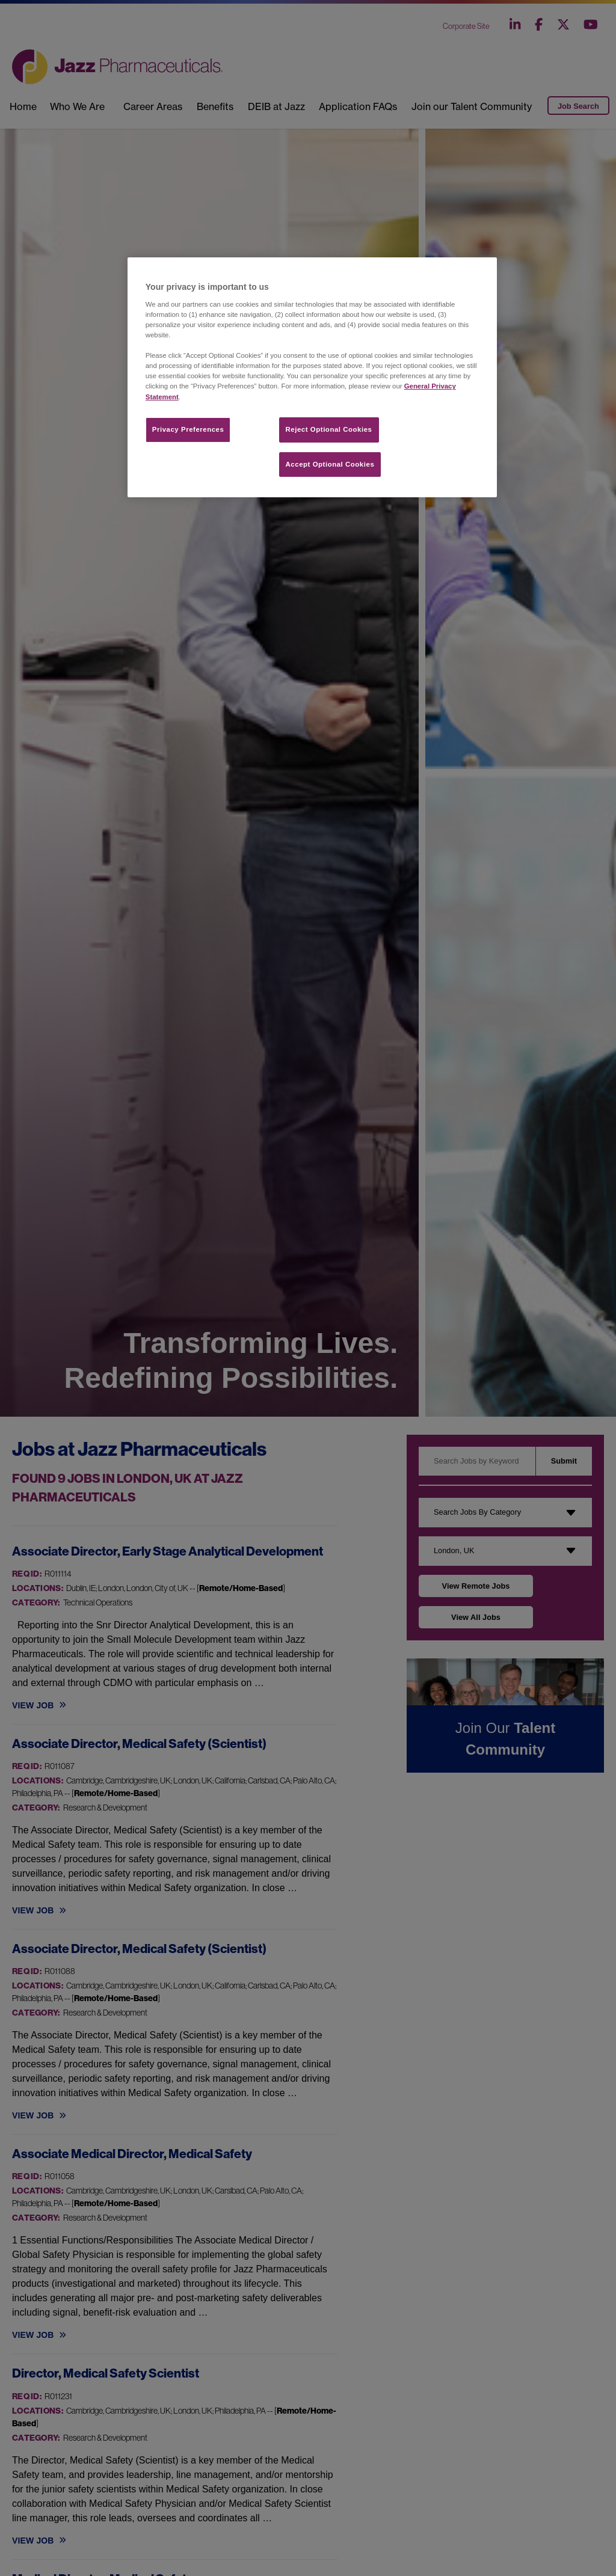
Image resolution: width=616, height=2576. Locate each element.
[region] (312, 377)
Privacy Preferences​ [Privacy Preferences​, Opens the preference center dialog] (188, 429)
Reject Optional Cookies (329, 429)
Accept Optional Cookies (330, 464)
